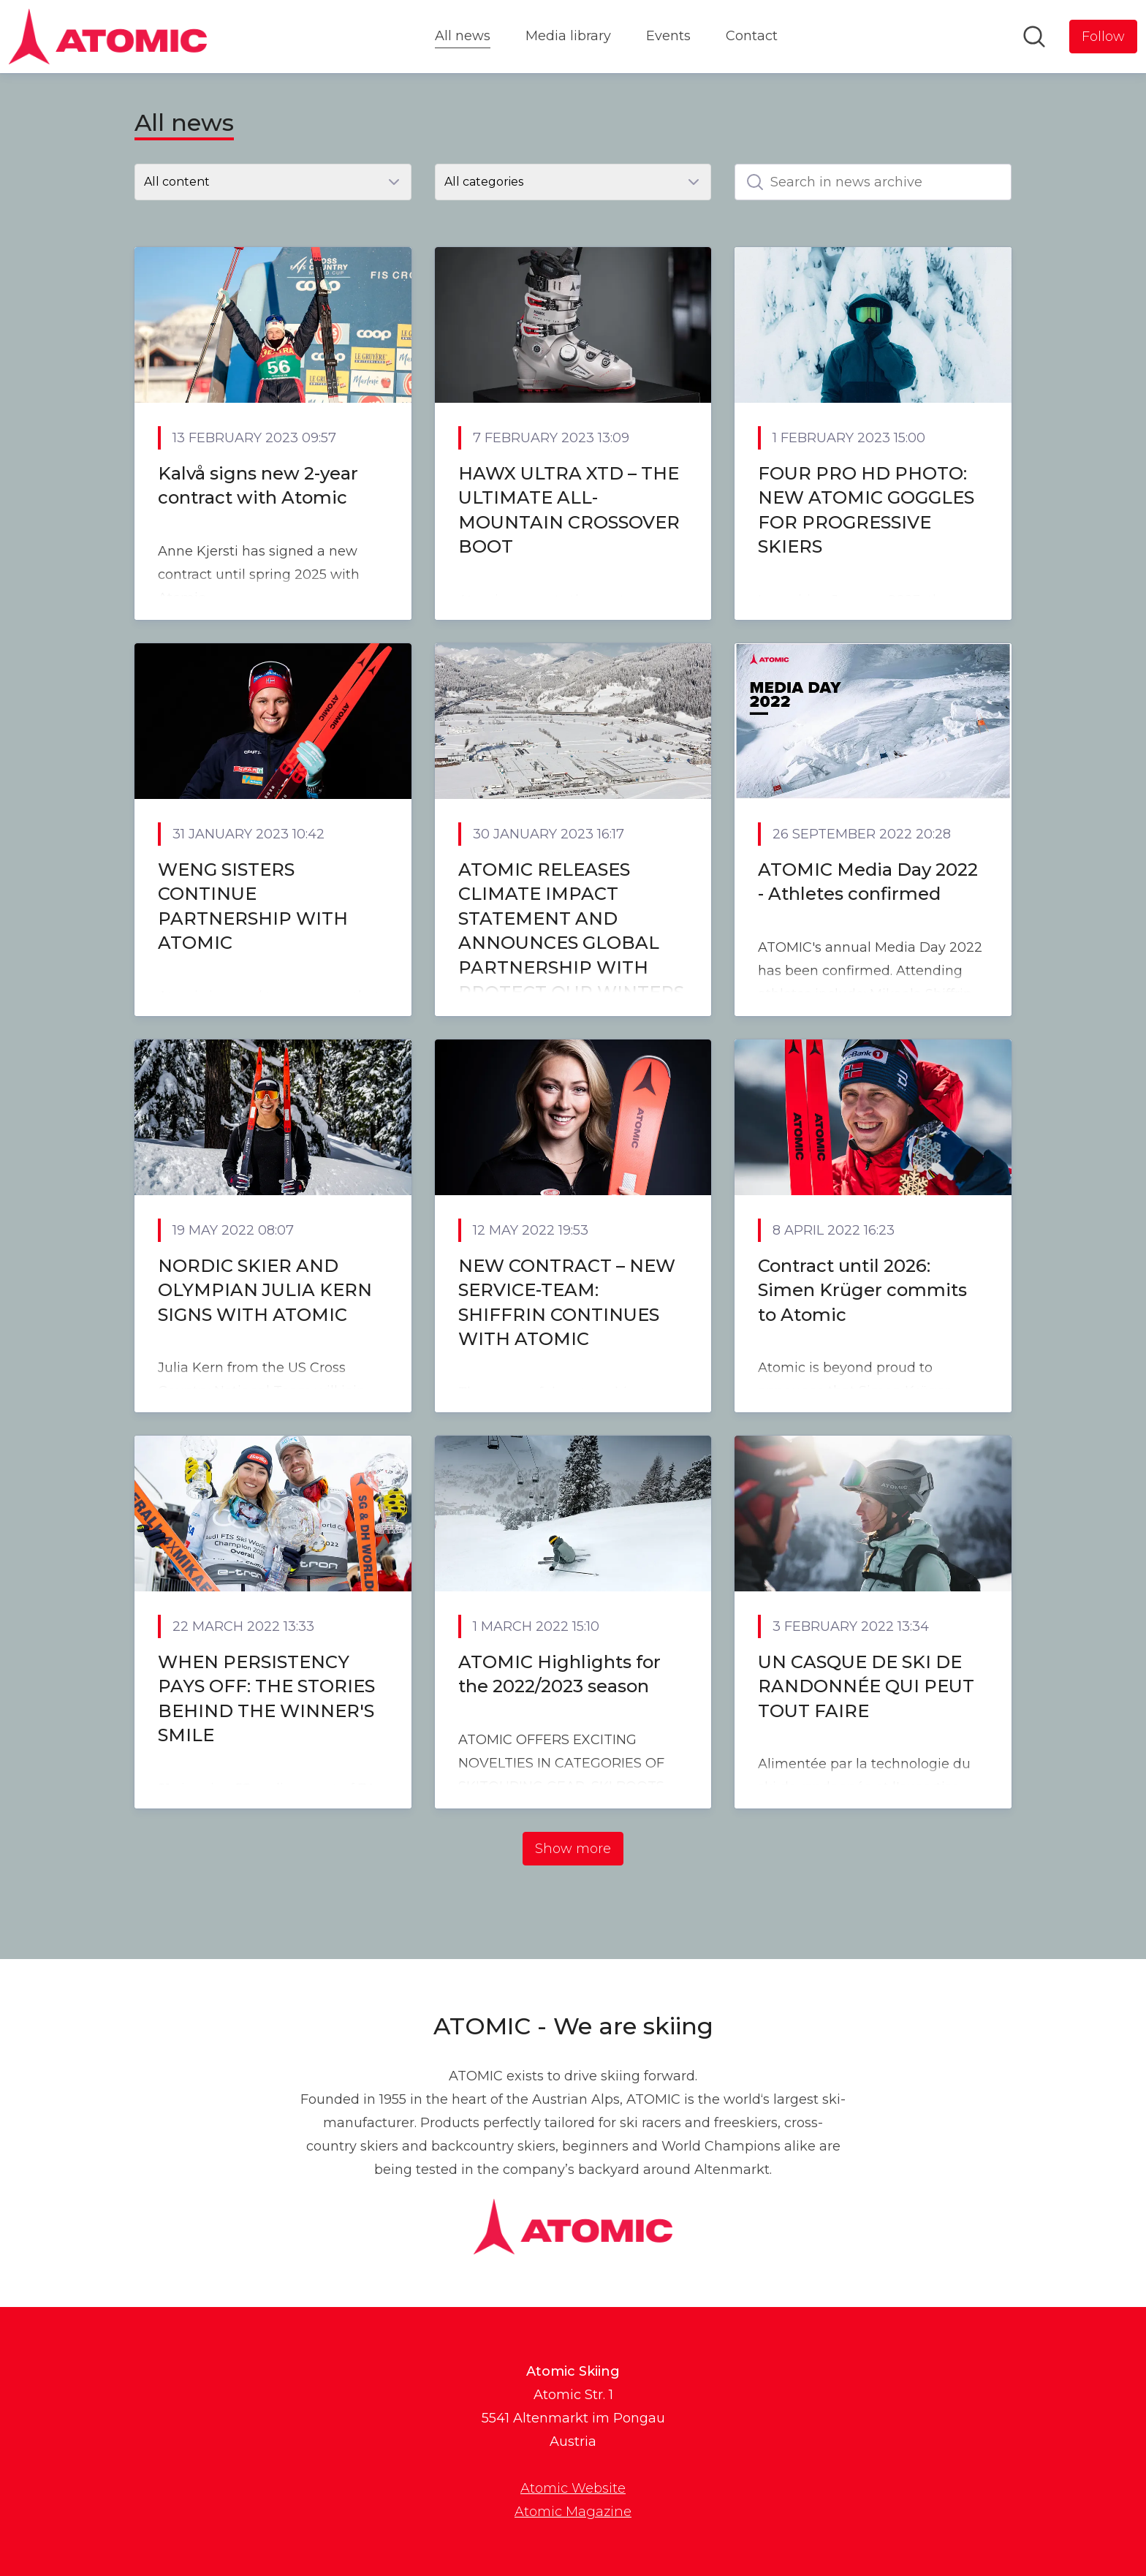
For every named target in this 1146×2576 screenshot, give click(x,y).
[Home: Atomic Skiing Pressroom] (108, 36)
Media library (568, 36)
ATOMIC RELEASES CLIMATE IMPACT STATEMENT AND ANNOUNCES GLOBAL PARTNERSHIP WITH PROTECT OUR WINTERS (571, 931)
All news (462, 34)
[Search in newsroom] (1034, 36)
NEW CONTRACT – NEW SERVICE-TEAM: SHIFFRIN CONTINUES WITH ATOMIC (566, 1302)
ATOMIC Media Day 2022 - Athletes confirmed (868, 882)
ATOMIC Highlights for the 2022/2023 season (559, 1674)
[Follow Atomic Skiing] (1103, 36)
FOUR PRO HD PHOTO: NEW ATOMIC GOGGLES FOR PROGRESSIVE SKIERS (866, 510)
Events (668, 36)
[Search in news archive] (873, 182)
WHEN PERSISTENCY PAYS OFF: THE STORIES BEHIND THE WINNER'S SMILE (266, 1698)
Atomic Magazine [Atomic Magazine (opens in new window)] (573, 2512)
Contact (752, 36)
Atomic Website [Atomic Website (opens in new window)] (573, 2488)
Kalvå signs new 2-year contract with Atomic (258, 486)
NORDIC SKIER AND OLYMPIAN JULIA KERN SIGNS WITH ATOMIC (265, 1290)
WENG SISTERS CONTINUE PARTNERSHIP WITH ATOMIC (253, 906)
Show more (573, 1849)
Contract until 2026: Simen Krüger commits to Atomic (862, 1290)
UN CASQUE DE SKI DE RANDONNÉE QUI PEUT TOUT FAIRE (866, 1686)
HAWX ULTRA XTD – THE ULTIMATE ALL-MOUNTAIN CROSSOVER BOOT (569, 510)
